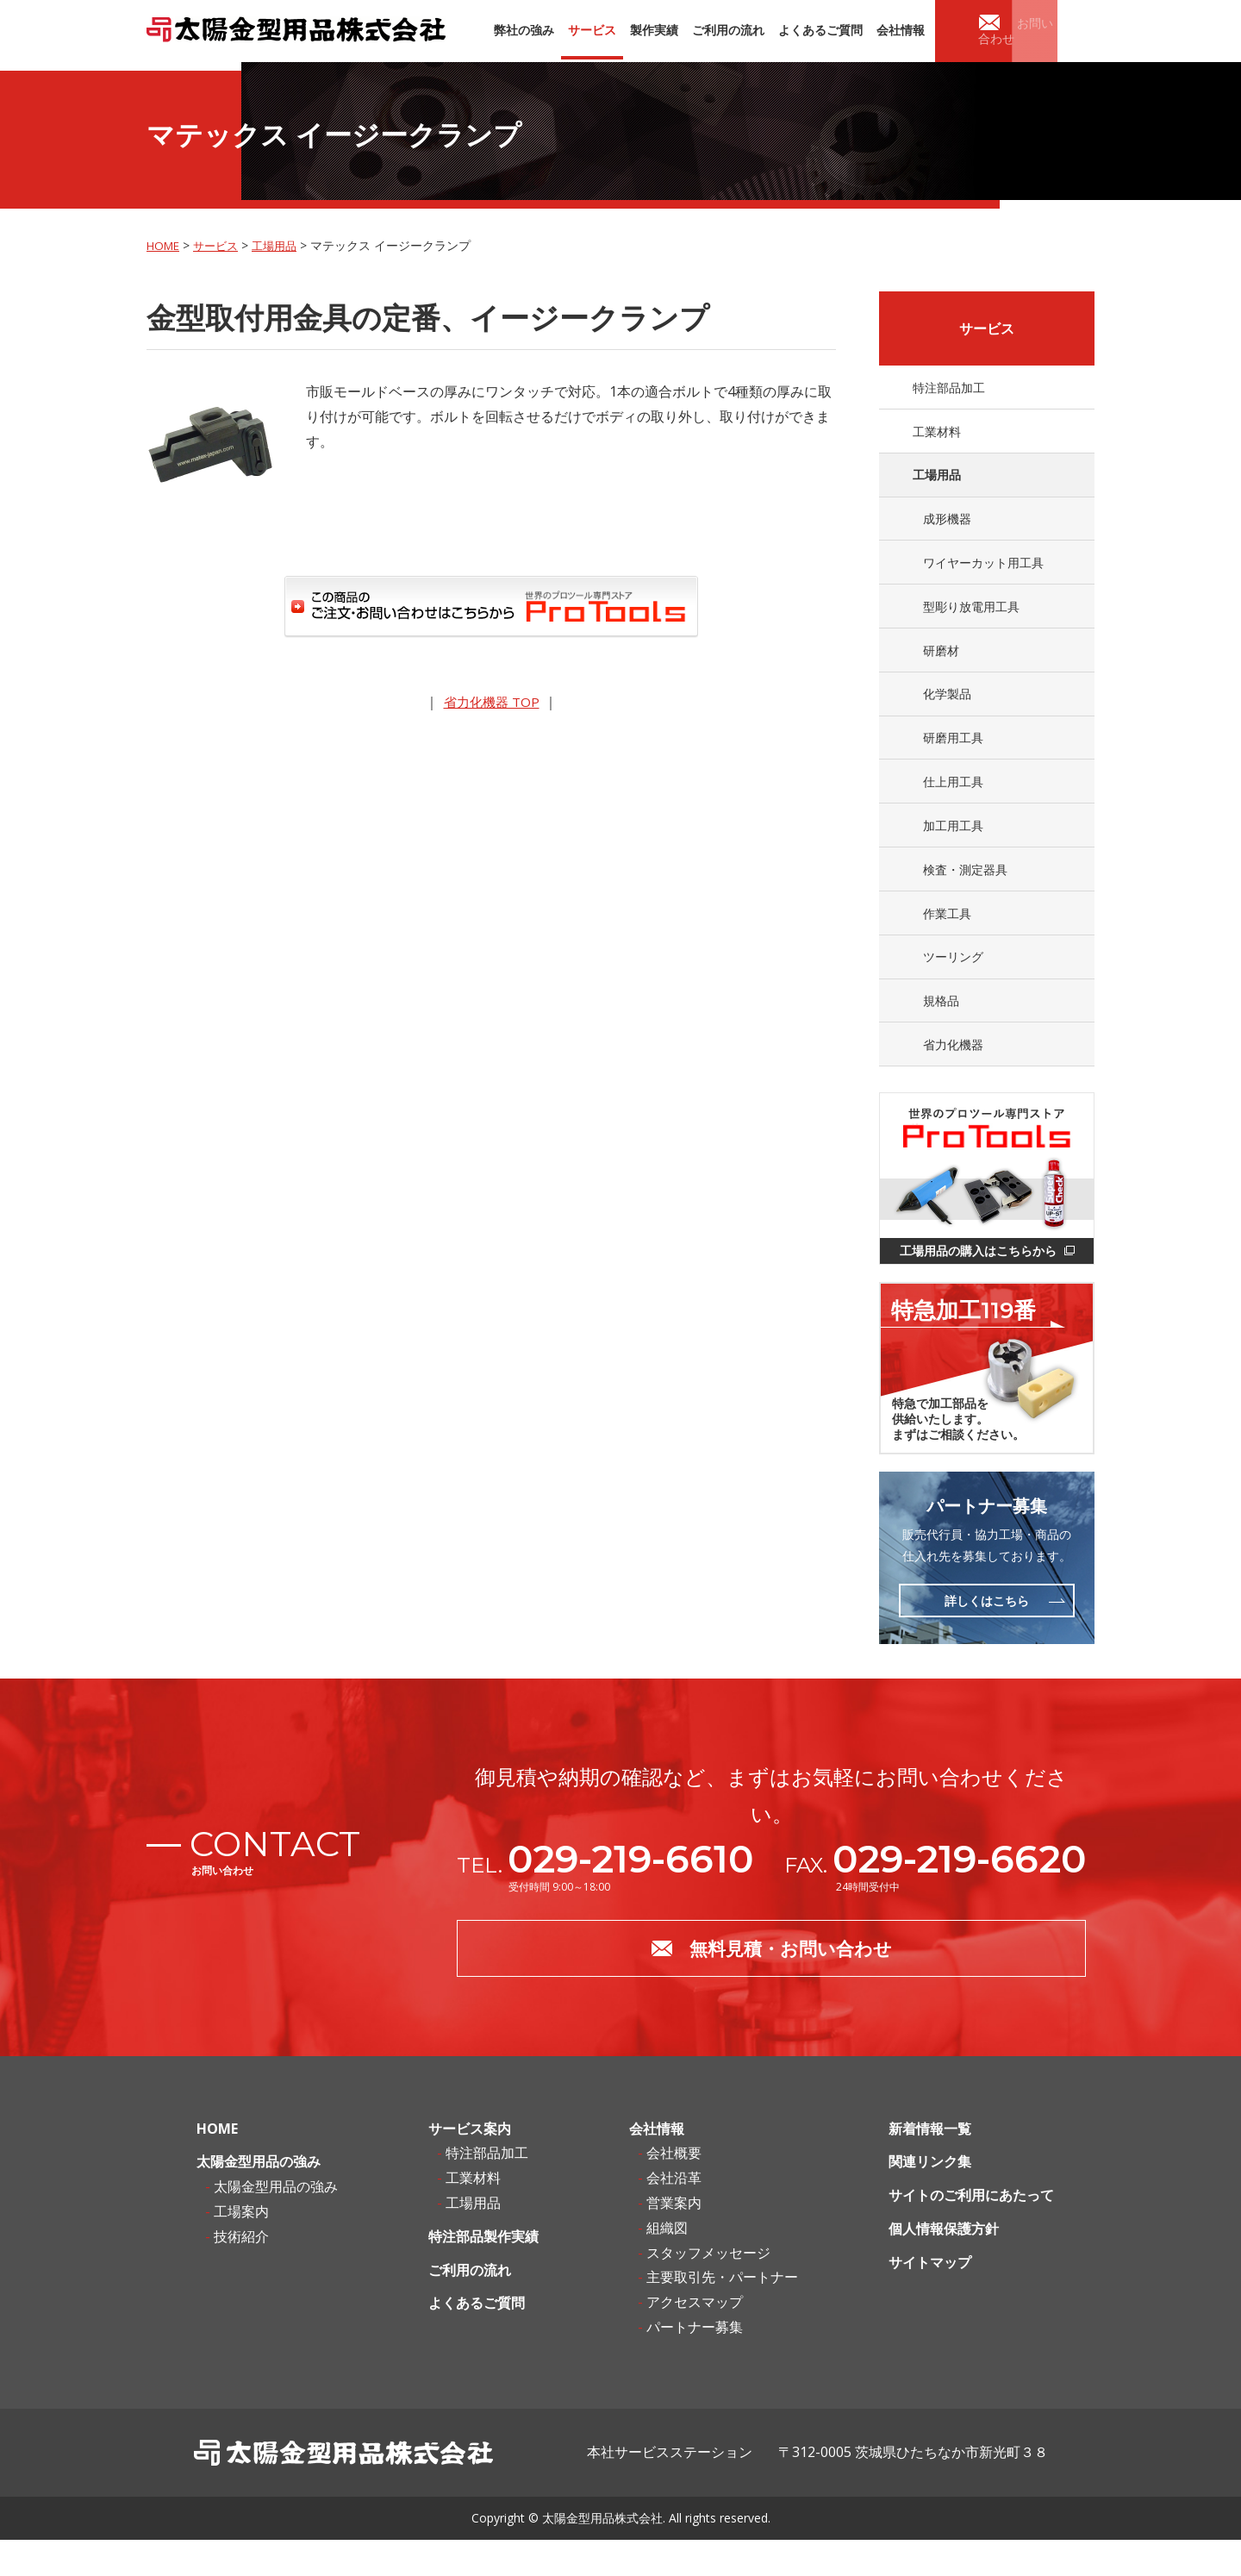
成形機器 (948, 523)
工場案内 (241, 2248)
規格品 (942, 1027)
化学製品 (948, 705)
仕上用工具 (954, 798)
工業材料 (936, 430)
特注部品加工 (948, 385)
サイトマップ (930, 2298)
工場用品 (283, 242)
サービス (220, 242)
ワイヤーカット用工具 (984, 568)
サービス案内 (469, 2164)
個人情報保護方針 (944, 2265)
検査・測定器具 (966, 889)
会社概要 (674, 2189)
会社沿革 (674, 2214)
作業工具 (948, 935)
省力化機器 (954, 1073)
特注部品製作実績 (483, 2272)
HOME (165, 242)
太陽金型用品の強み (258, 2198)
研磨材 (942, 660)
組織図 (667, 2263)
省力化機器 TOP (491, 699)
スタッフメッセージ (708, 2288)
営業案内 (674, 2239)
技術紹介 (241, 2272)
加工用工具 (954, 843)
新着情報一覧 (930, 2164)
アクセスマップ (694, 2338)
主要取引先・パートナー (722, 2313)
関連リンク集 (930, 2198)
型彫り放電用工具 (972, 614)
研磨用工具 (954, 752)
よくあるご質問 (476, 2339)
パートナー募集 (694, 2363)
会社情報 (656, 2164)
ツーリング (954, 981)
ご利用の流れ (469, 2306)
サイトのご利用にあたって (971, 2232)
